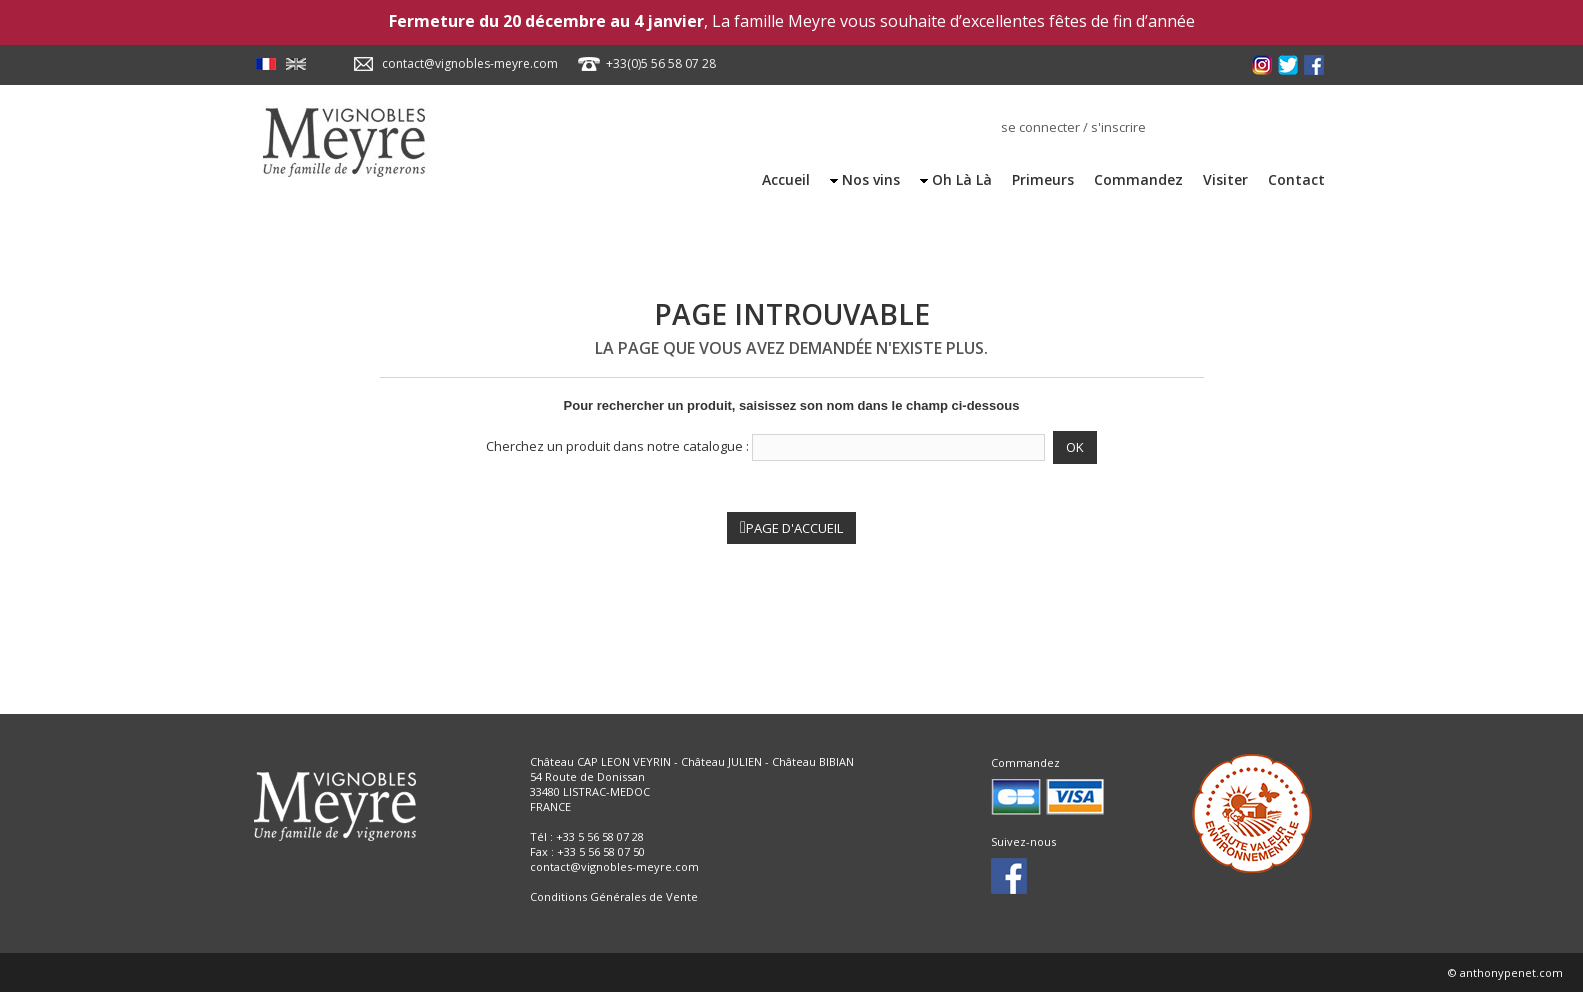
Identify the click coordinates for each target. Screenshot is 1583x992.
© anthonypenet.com (1505, 972)
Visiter (1225, 180)
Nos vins (871, 180)
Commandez (1138, 180)
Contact (1296, 180)
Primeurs (1043, 180)
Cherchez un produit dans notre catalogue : (617, 446)
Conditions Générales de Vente (614, 896)
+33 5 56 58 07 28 (600, 836)
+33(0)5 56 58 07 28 (661, 63)
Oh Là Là (962, 180)
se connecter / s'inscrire (1073, 127)
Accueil (786, 180)
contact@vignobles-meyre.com (470, 63)
